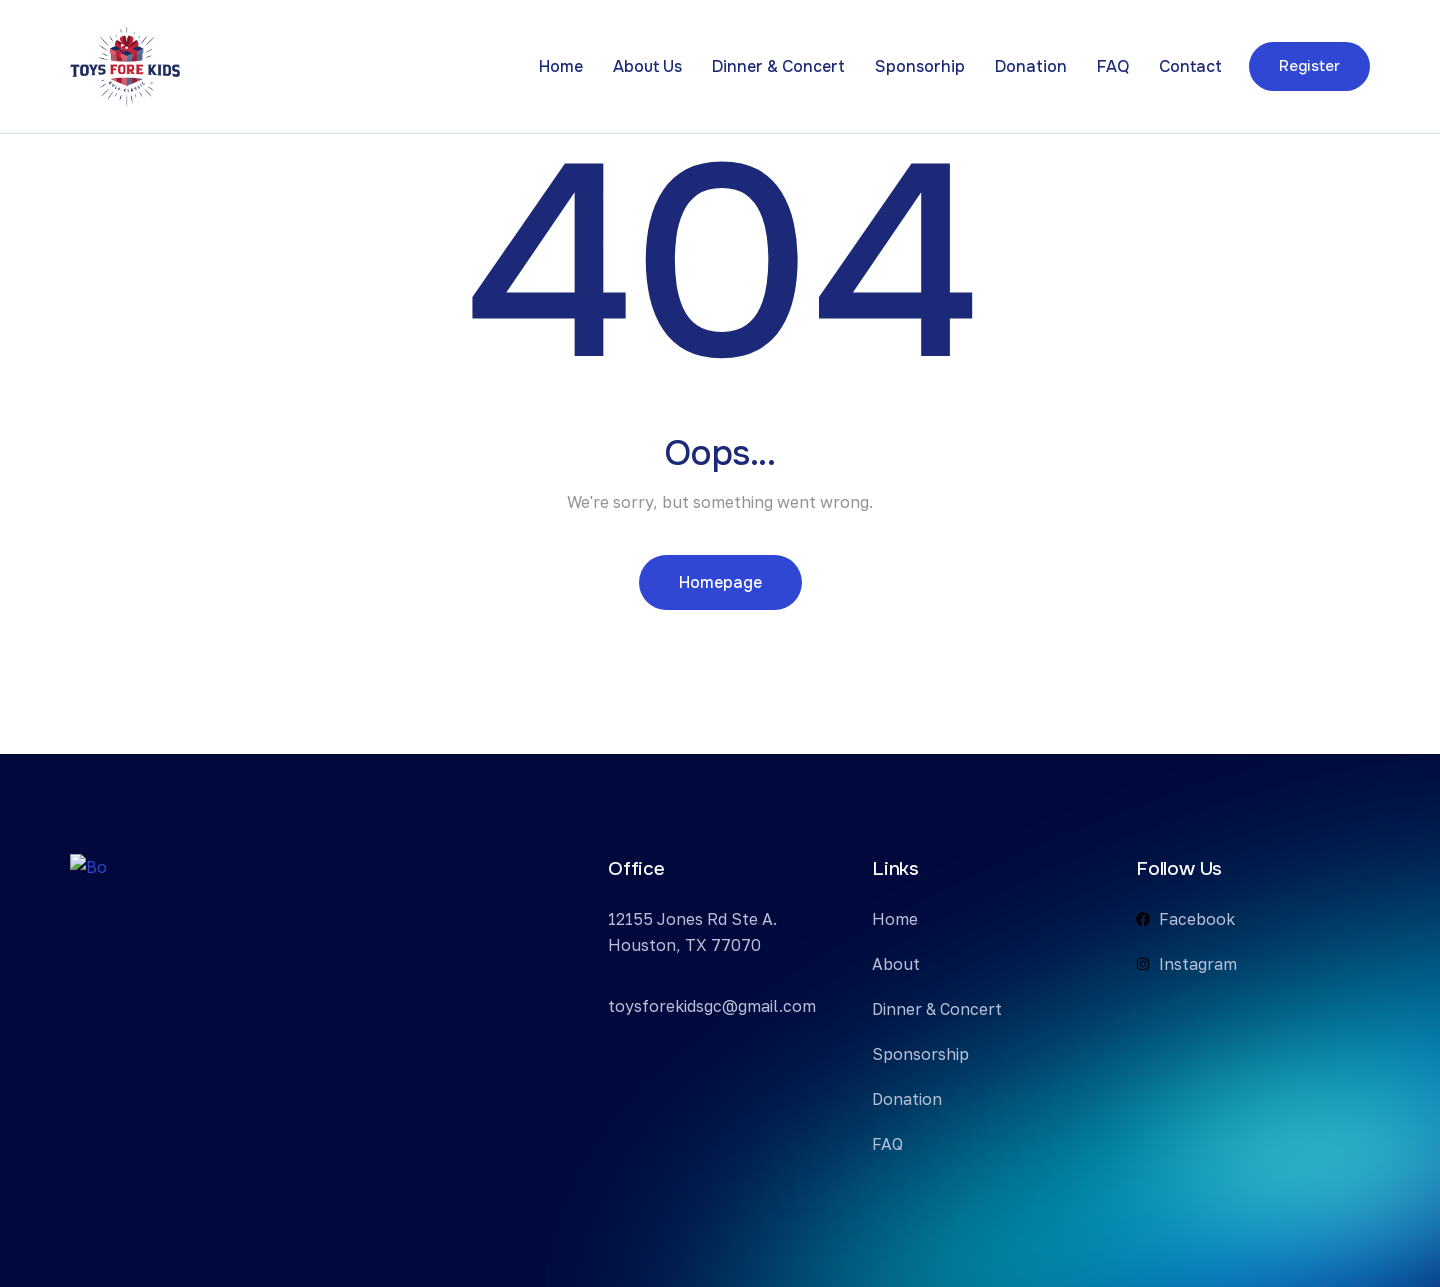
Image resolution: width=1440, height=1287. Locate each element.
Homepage (720, 582)
